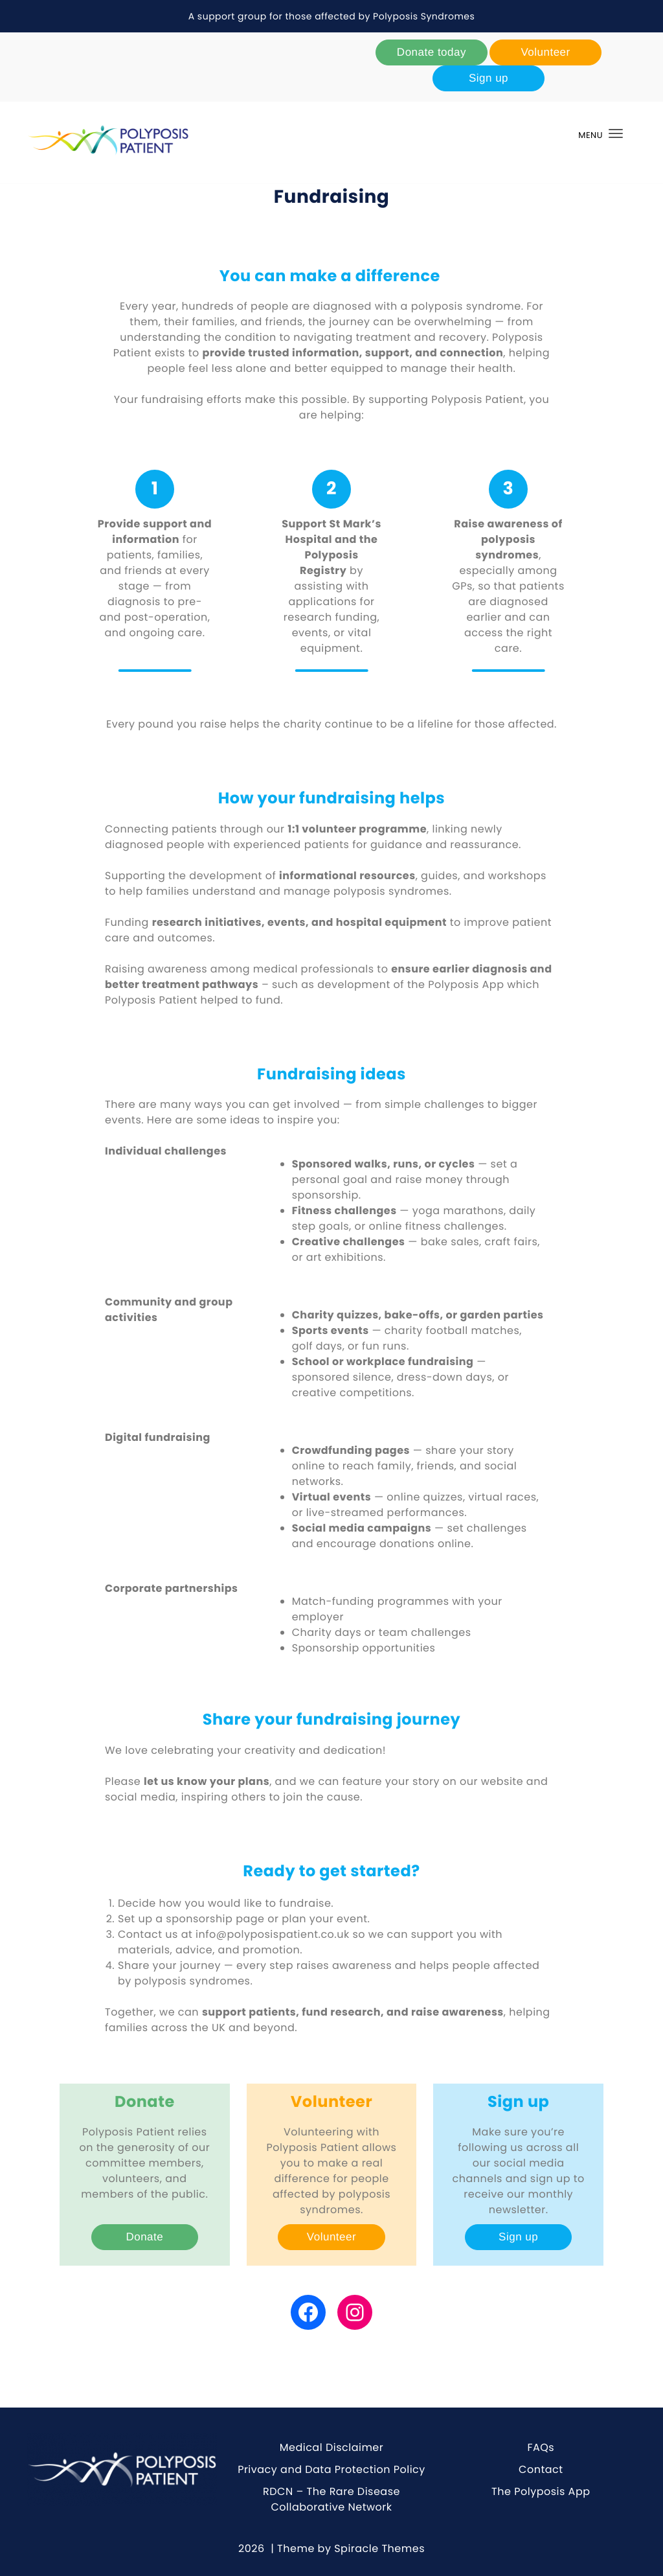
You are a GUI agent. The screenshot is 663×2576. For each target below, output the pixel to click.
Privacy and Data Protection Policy (331, 2469)
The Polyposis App (540, 2491)
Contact (541, 2469)
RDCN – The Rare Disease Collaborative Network (331, 2499)
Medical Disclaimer (332, 2447)
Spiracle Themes (379, 2548)
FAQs (540, 2447)
